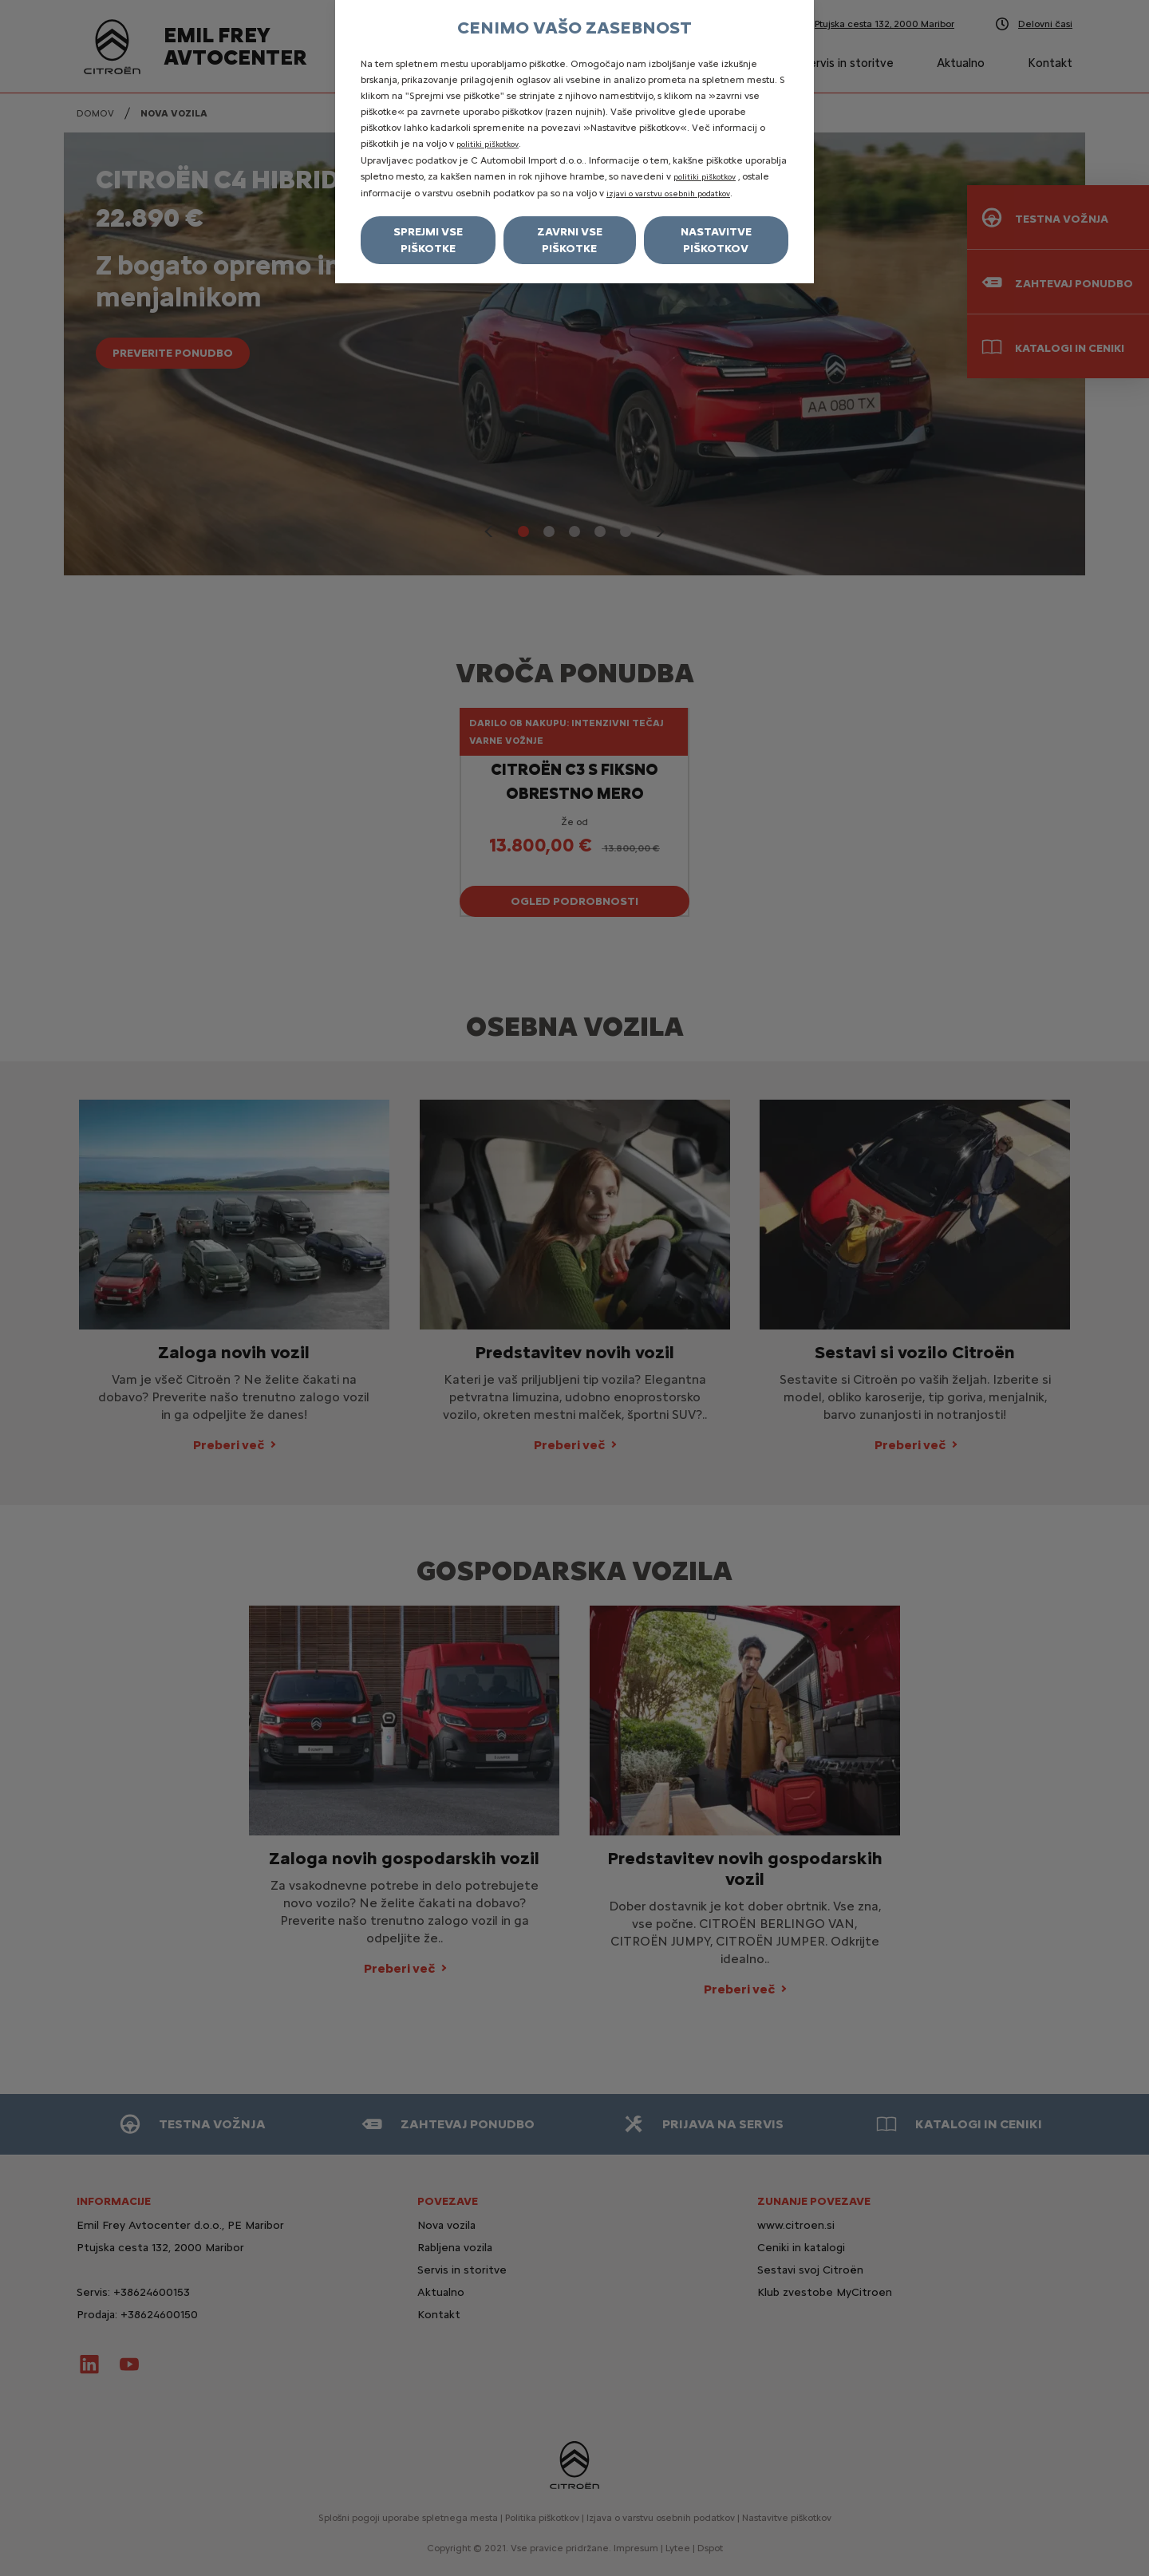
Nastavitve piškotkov (716, 240)
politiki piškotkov (487, 144)
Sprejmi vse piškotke (428, 240)
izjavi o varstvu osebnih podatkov (668, 193)
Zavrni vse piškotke (569, 240)
